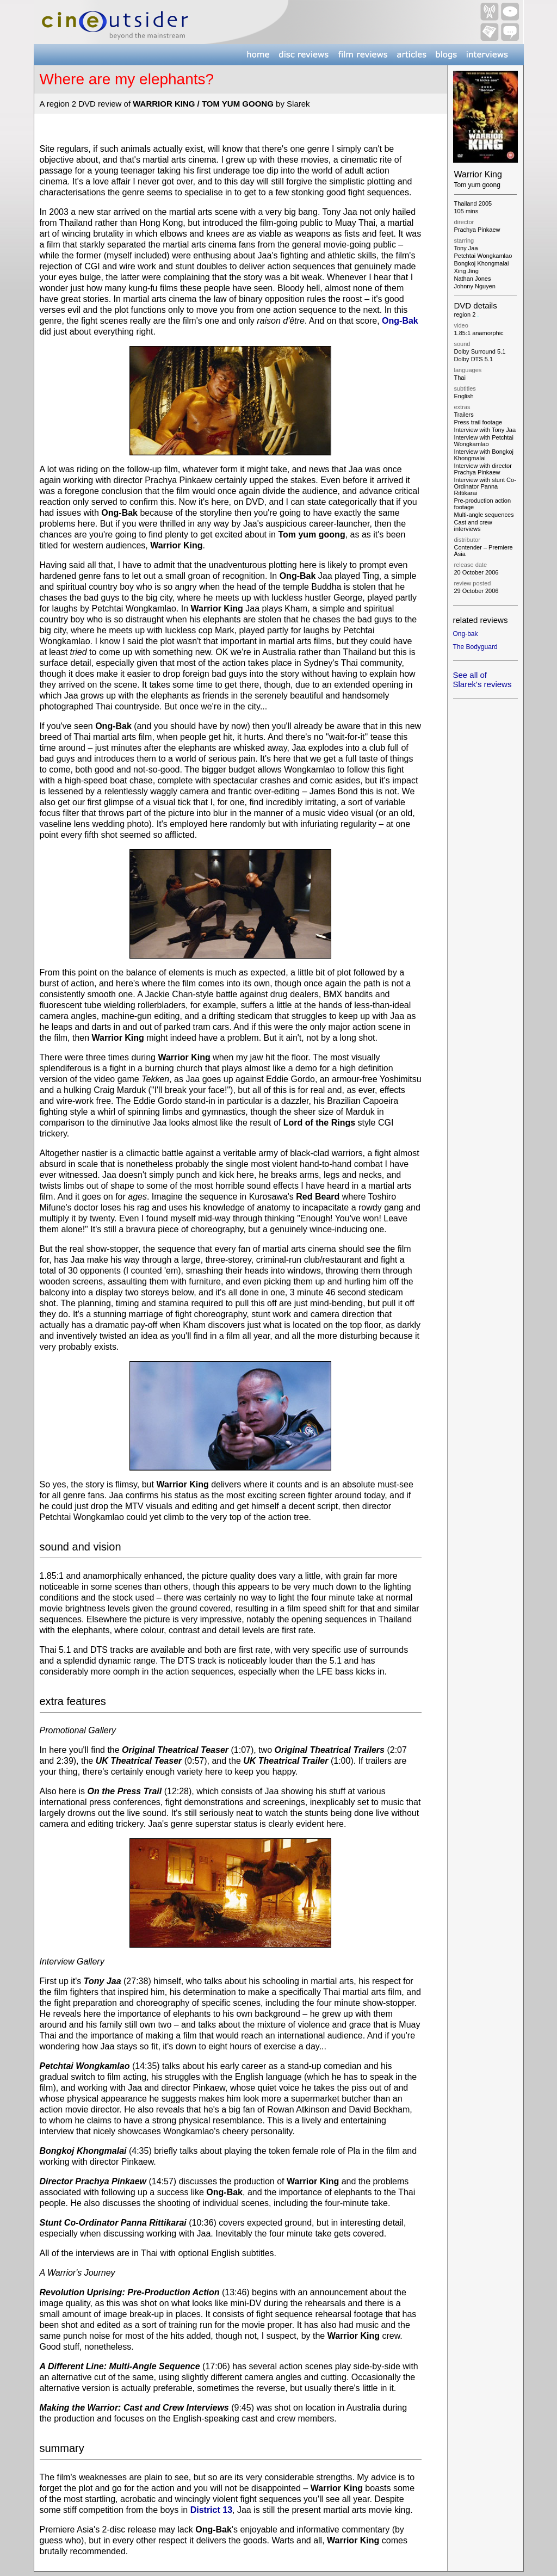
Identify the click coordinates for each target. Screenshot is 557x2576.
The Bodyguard (475, 647)
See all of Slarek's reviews (482, 679)
